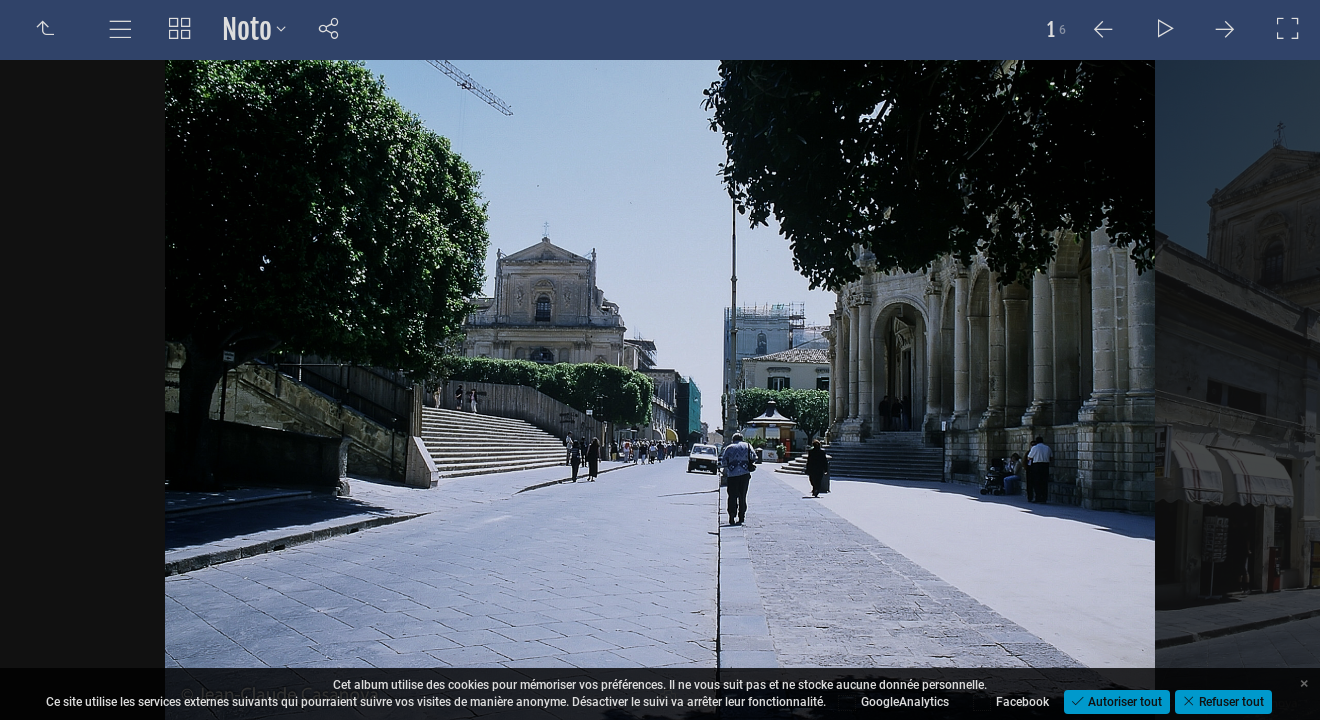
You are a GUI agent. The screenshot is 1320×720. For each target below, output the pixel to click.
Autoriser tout (1123, 702)
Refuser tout (1230, 702)
